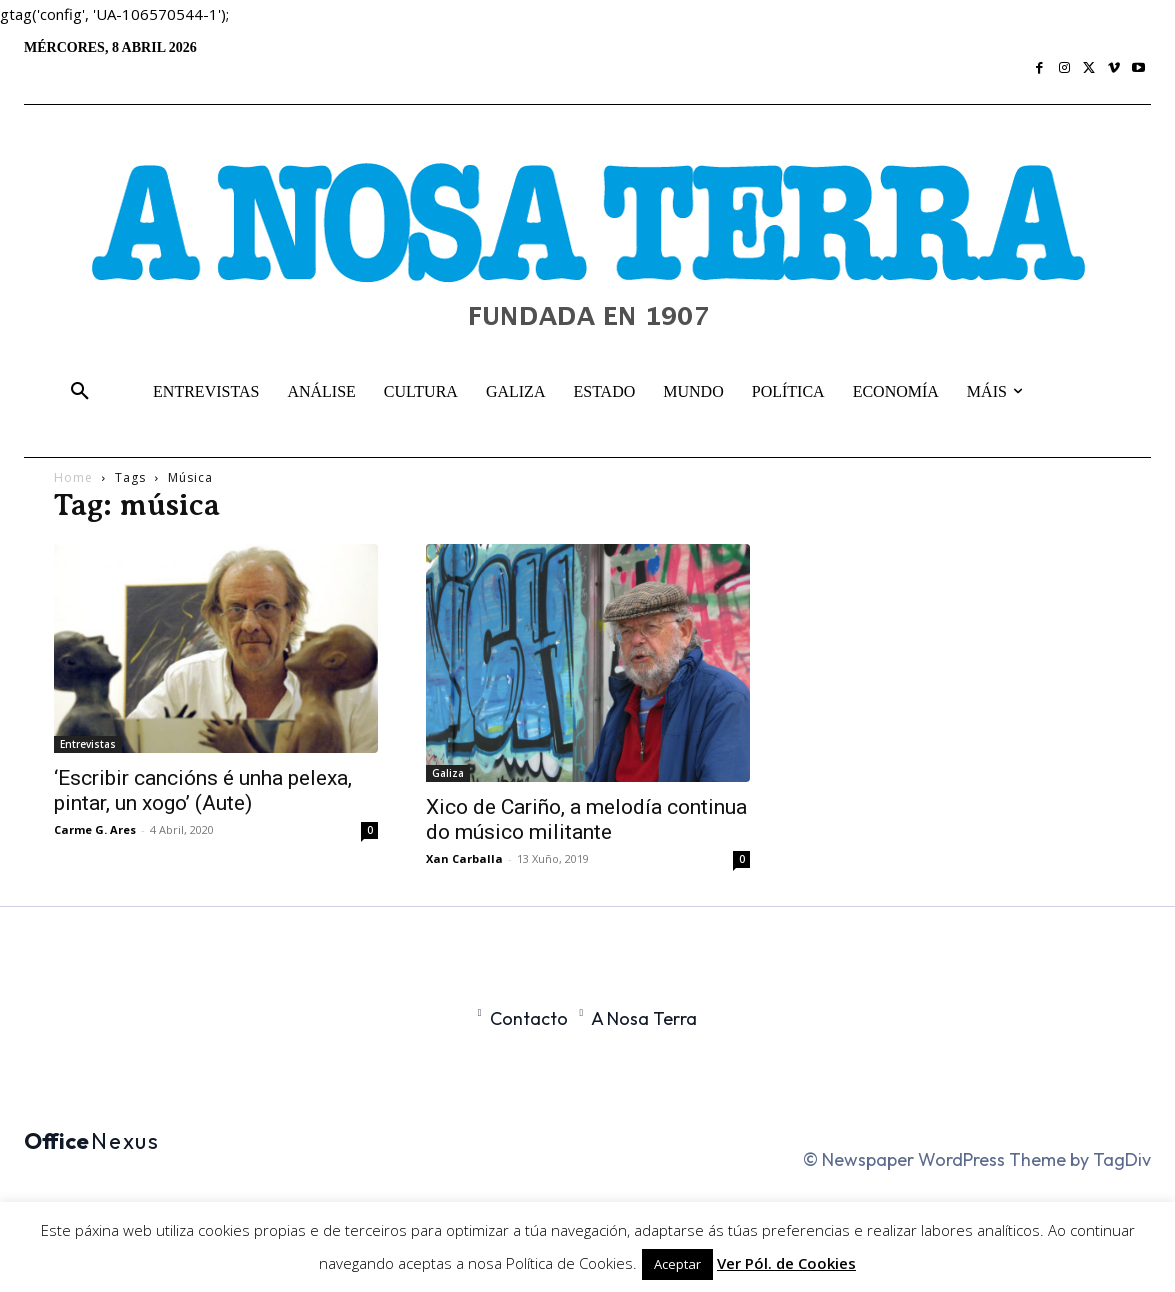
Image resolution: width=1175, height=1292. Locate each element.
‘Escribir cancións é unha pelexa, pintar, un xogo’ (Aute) (203, 790)
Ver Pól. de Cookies (786, 1263)
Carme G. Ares (95, 829)
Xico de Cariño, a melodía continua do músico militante (586, 819)
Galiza (448, 773)
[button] (80, 392)
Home (73, 477)
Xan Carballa (464, 858)
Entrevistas (88, 744)
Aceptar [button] (677, 1264)
